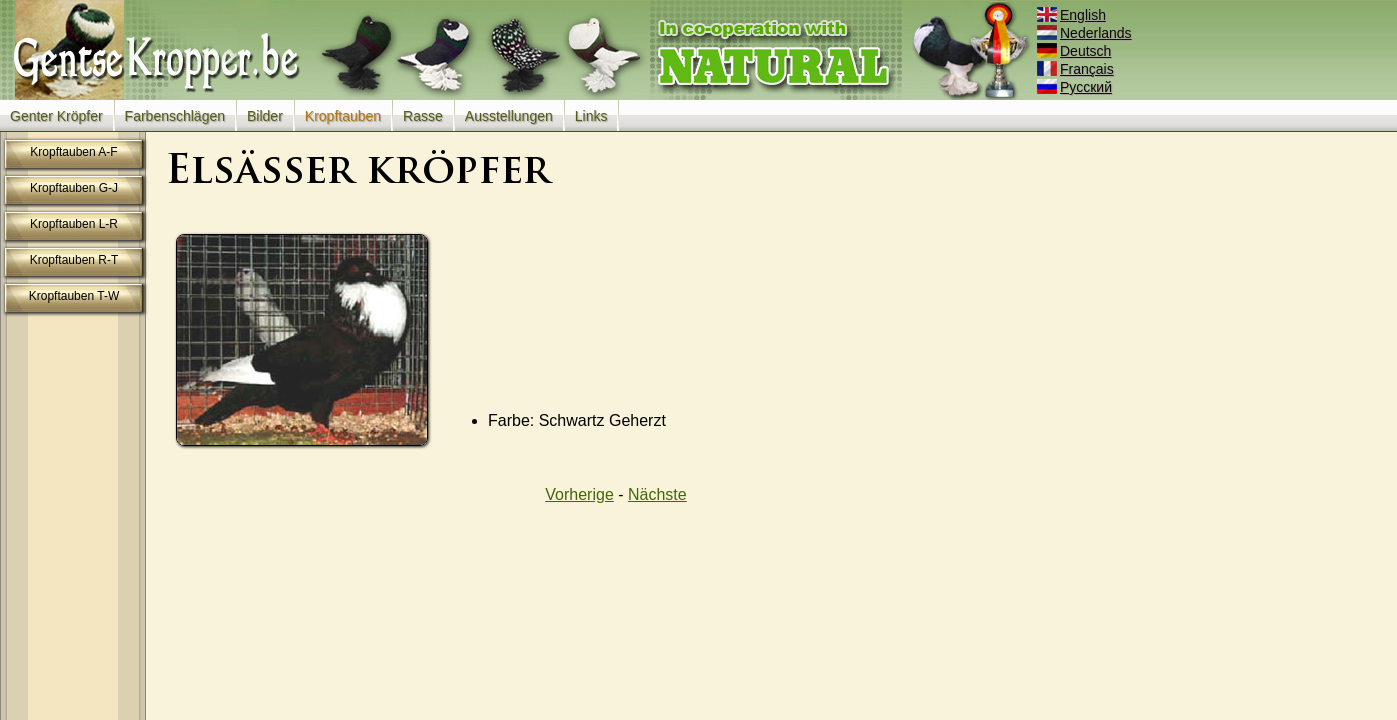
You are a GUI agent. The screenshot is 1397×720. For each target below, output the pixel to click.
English (1073, 15)
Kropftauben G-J (74, 188)
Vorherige (579, 494)
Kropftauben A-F (73, 152)
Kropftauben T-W (74, 296)
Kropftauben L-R (74, 224)
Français (1077, 69)
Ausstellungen (509, 116)
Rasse (423, 116)
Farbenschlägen (175, 116)
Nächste (657, 494)
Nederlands (1086, 33)
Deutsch (1075, 51)
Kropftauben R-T (74, 260)
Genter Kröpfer (56, 116)
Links (591, 116)
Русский (1076, 87)
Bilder (265, 116)
